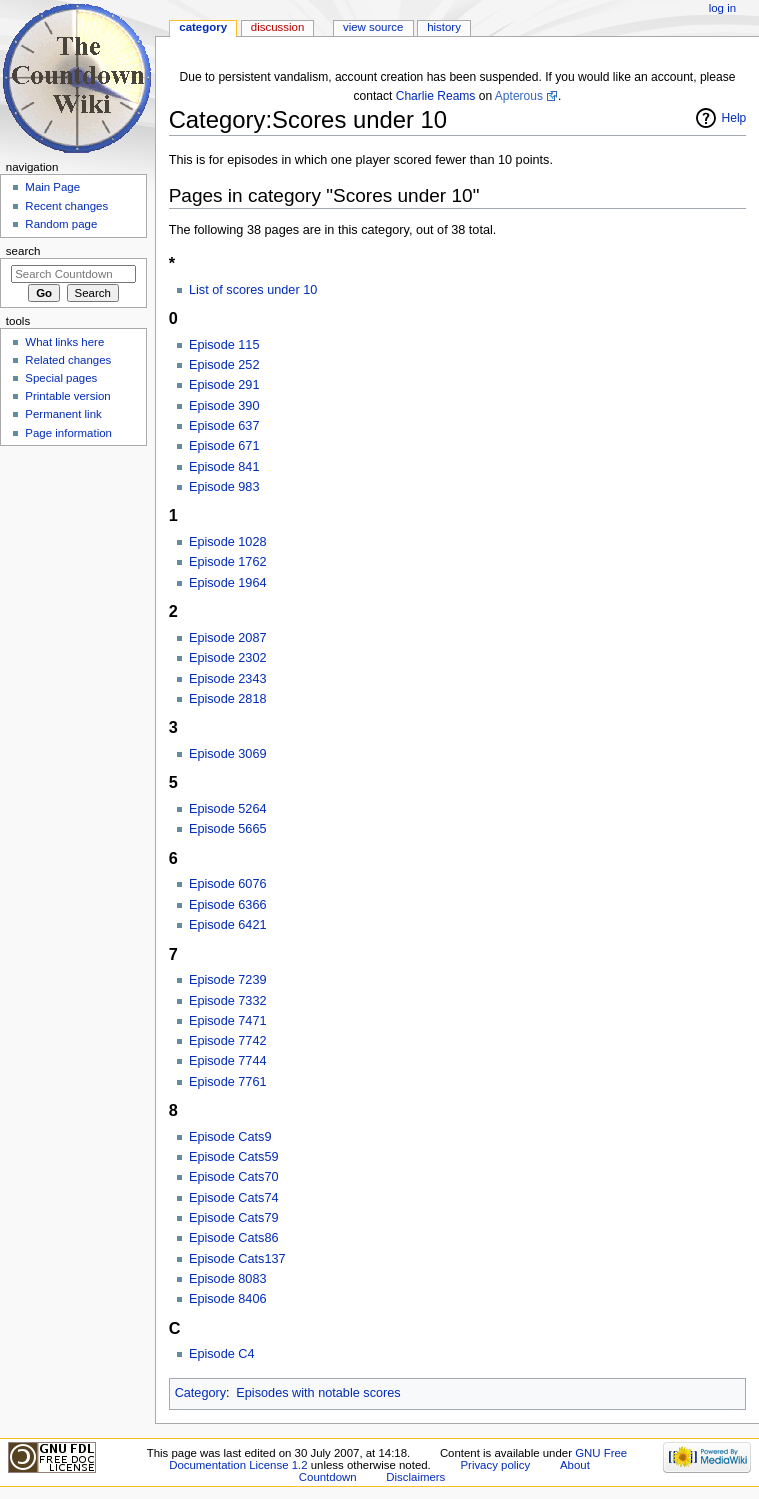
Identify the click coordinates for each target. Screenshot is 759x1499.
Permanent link (63, 414)
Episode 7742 (228, 1041)
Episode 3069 (228, 754)
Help (734, 118)
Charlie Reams (436, 96)
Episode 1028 (228, 542)
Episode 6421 (228, 925)
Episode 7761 (228, 1082)
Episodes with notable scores (318, 1393)
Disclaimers (415, 1477)
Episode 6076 (228, 884)
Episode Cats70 (234, 1177)
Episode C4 (222, 1354)
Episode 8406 (228, 1299)
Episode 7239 (228, 980)
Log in (722, 8)
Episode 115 (224, 345)
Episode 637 (224, 426)
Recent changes (66, 206)
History (444, 27)
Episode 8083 (228, 1279)
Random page (61, 224)
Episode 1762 (228, 562)
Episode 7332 (228, 1001)
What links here (64, 342)
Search (23, 251)
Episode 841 (224, 467)
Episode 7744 (228, 1061)
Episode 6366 (228, 905)
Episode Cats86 (234, 1238)
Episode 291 (224, 385)
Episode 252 (224, 365)
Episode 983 (224, 487)
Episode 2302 (228, 658)
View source (373, 27)
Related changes (68, 360)
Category (200, 1393)
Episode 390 (224, 406)
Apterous (519, 96)
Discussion (277, 27)
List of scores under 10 (253, 290)
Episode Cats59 (234, 1157)
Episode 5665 (228, 829)
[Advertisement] (73, 603)
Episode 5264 (228, 809)
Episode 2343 (228, 679)
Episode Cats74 (234, 1198)
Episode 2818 (228, 699)
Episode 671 (224, 446)
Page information (68, 433)
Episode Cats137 (237, 1259)
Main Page (52, 187)
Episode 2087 (228, 638)
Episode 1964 (228, 583)
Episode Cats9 (230, 1137)
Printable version (67, 396)
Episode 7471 (228, 1021)
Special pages (61, 378)
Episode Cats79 (234, 1218)
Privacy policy (495, 1465)
